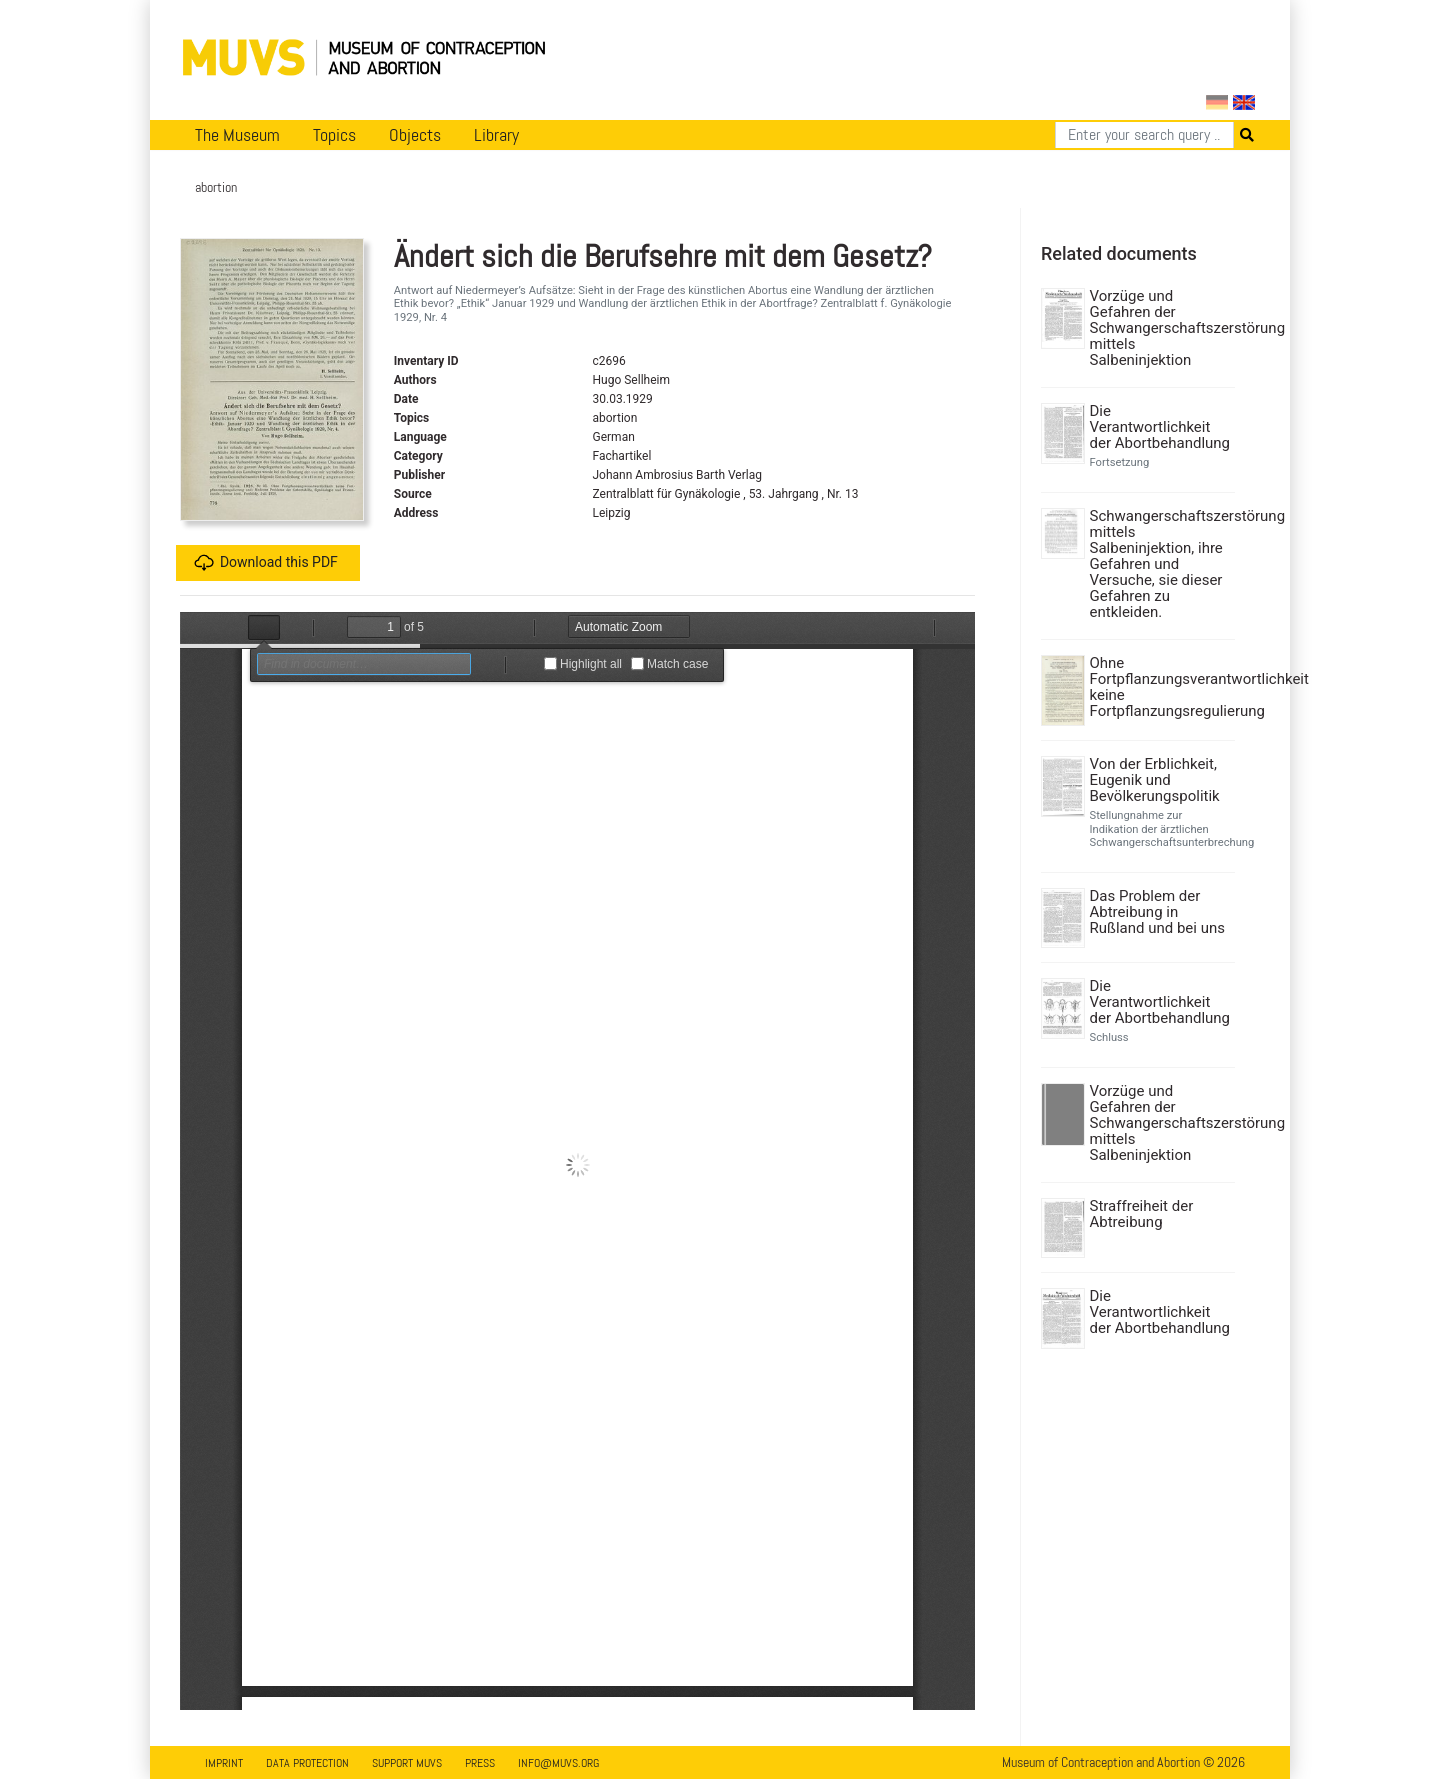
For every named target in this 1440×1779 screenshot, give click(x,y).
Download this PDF (266, 563)
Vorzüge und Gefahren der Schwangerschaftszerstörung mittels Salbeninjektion (1160, 328)
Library (496, 135)
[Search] (1144, 135)
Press (480, 1763)
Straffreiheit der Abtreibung (1142, 1214)
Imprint (224, 1763)
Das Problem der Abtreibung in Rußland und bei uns (1157, 912)
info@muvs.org (558, 1763)
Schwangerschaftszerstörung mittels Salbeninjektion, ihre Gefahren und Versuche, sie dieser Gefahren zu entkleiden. (1160, 564)
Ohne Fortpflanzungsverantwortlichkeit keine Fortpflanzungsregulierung (1160, 687)
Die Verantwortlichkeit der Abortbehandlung (1160, 427)
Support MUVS (407, 1763)
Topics (334, 135)
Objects (415, 135)
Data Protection (307, 1763)
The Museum (237, 135)
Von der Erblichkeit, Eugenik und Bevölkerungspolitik (1155, 780)
